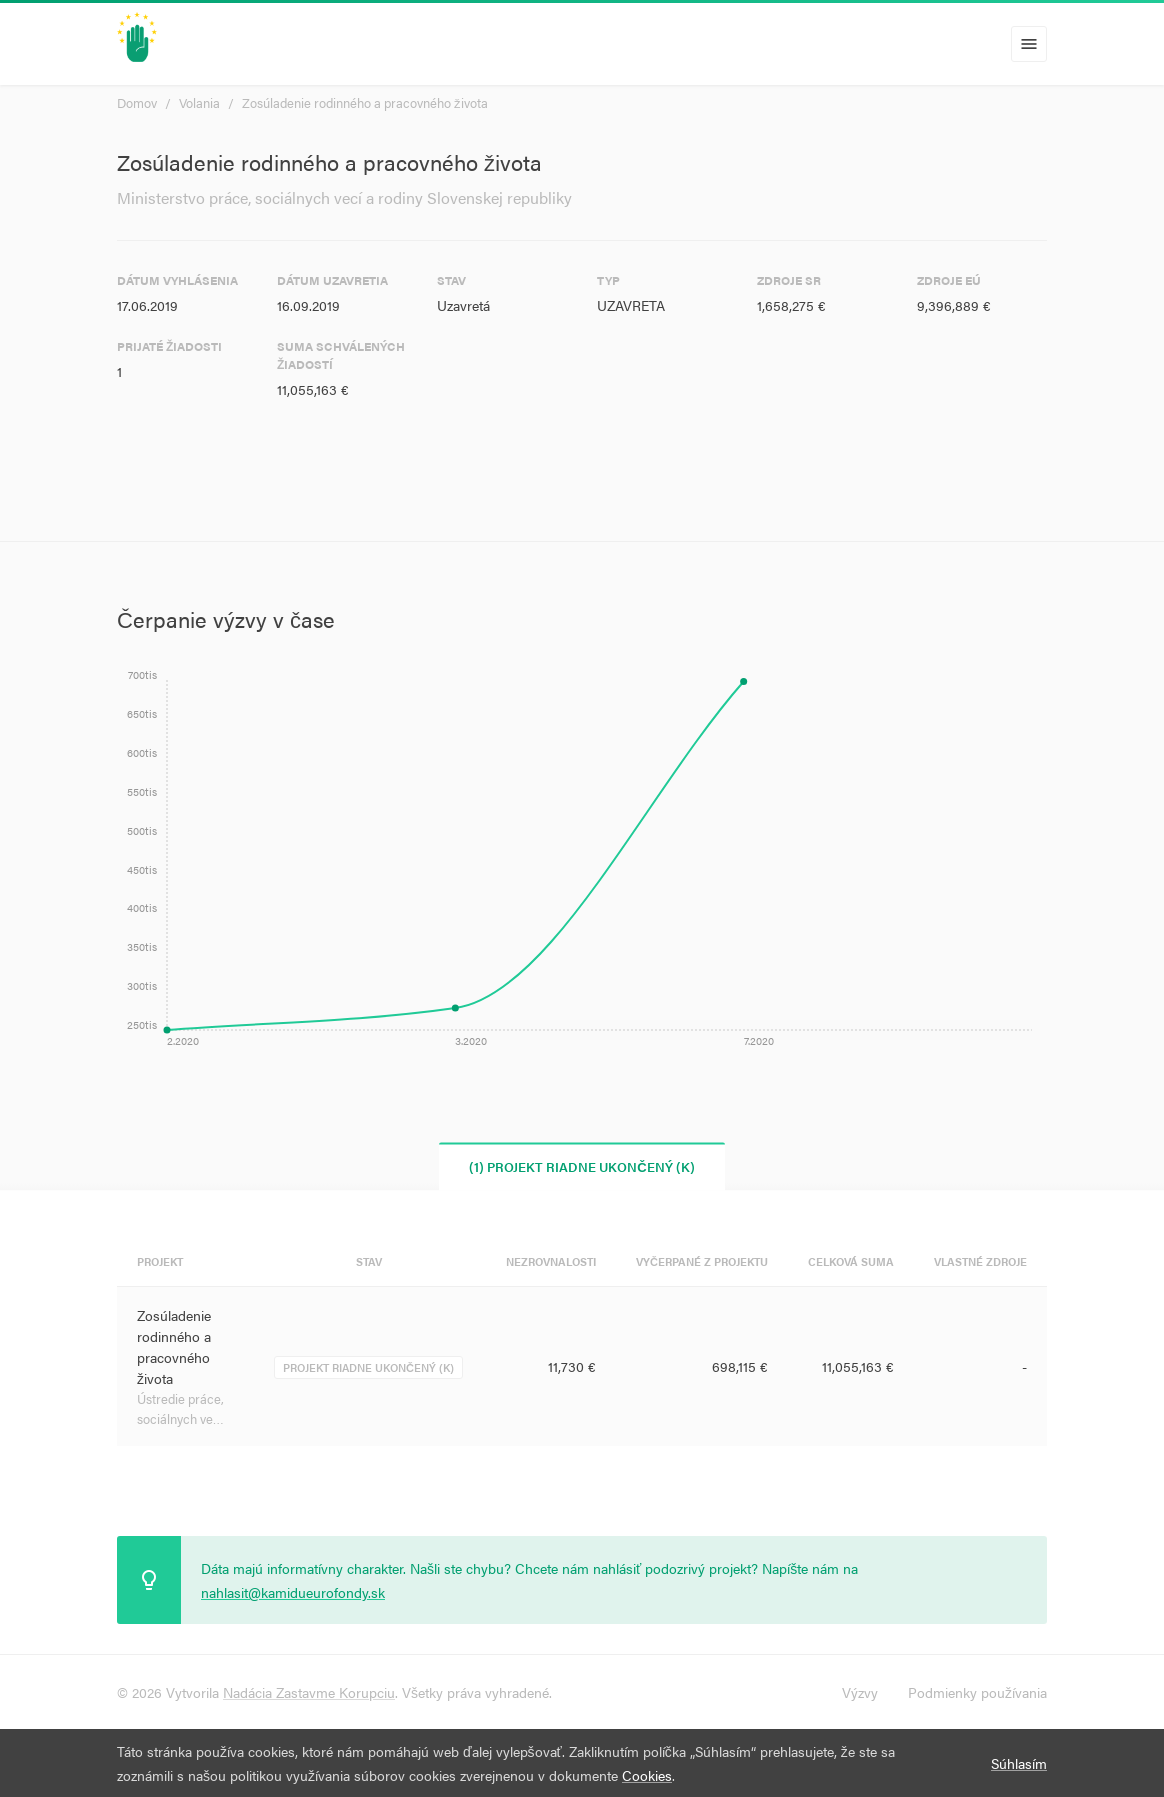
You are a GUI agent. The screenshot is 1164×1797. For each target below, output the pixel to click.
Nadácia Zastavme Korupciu (309, 1692)
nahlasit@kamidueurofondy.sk (293, 1592)
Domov (137, 102)
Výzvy (860, 1692)
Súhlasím (1019, 1763)
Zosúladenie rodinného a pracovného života (365, 102)
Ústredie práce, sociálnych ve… (180, 1408)
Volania (199, 102)
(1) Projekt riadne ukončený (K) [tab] (581, 1166)
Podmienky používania (977, 1692)
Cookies (647, 1775)
